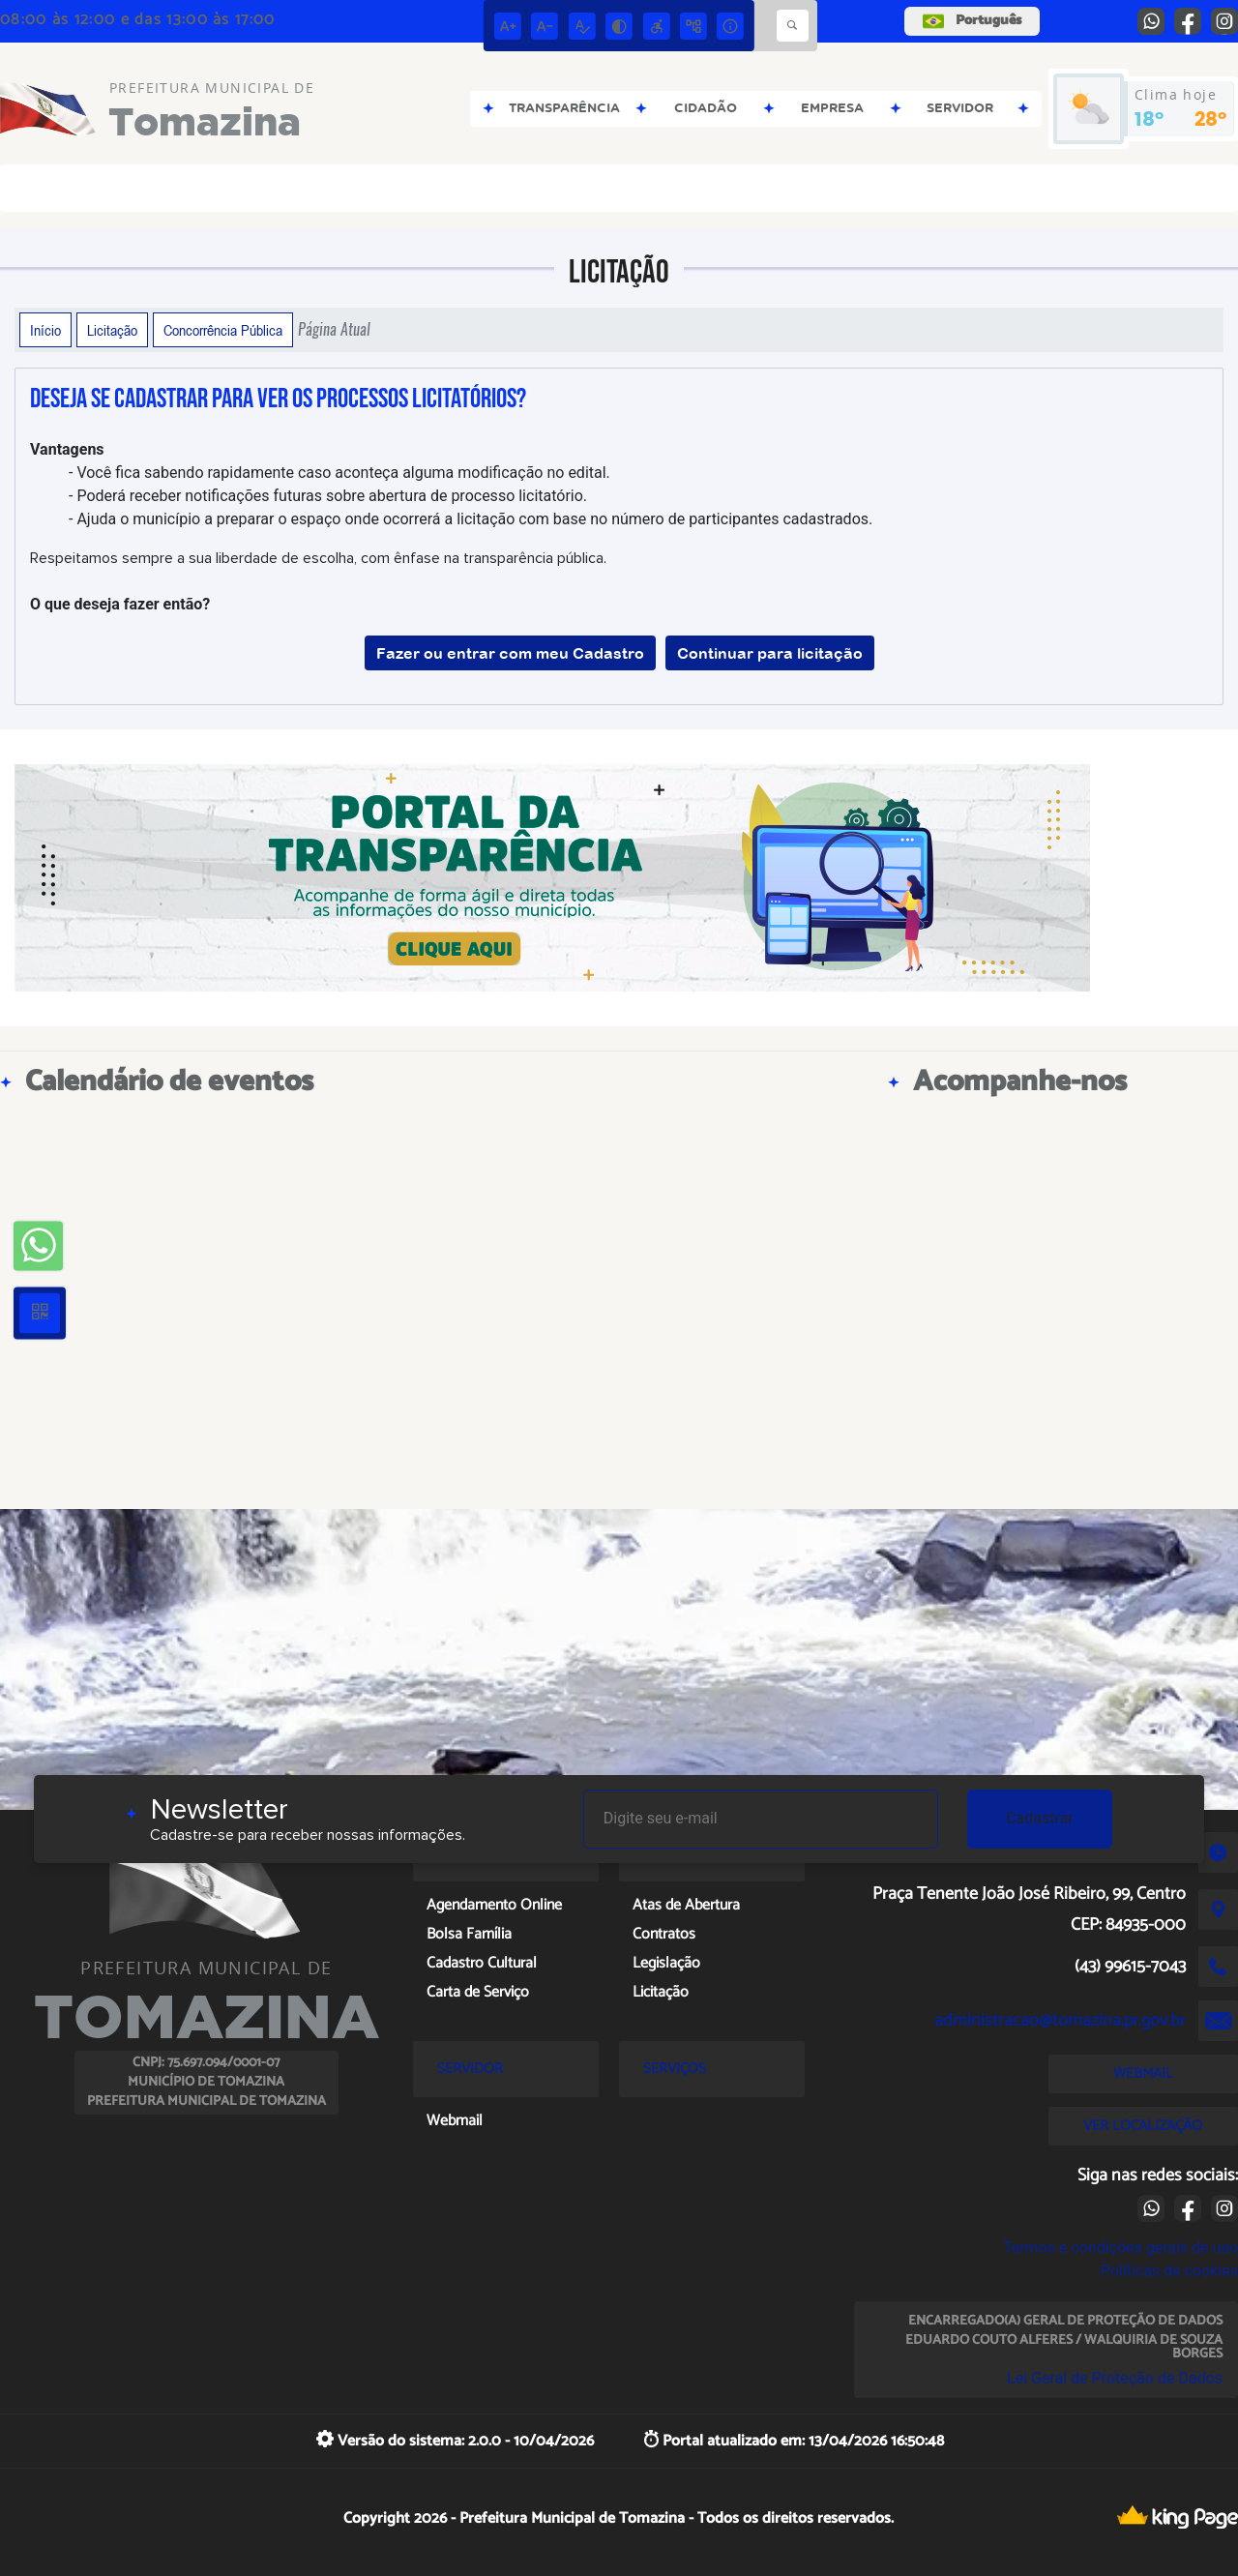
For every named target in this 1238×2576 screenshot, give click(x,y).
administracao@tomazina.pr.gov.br (1060, 2020)
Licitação (112, 330)
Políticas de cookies (1169, 2271)
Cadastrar (1040, 1818)
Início (45, 330)
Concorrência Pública (222, 330)
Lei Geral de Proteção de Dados (1115, 2378)
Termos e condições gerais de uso (1120, 2247)
